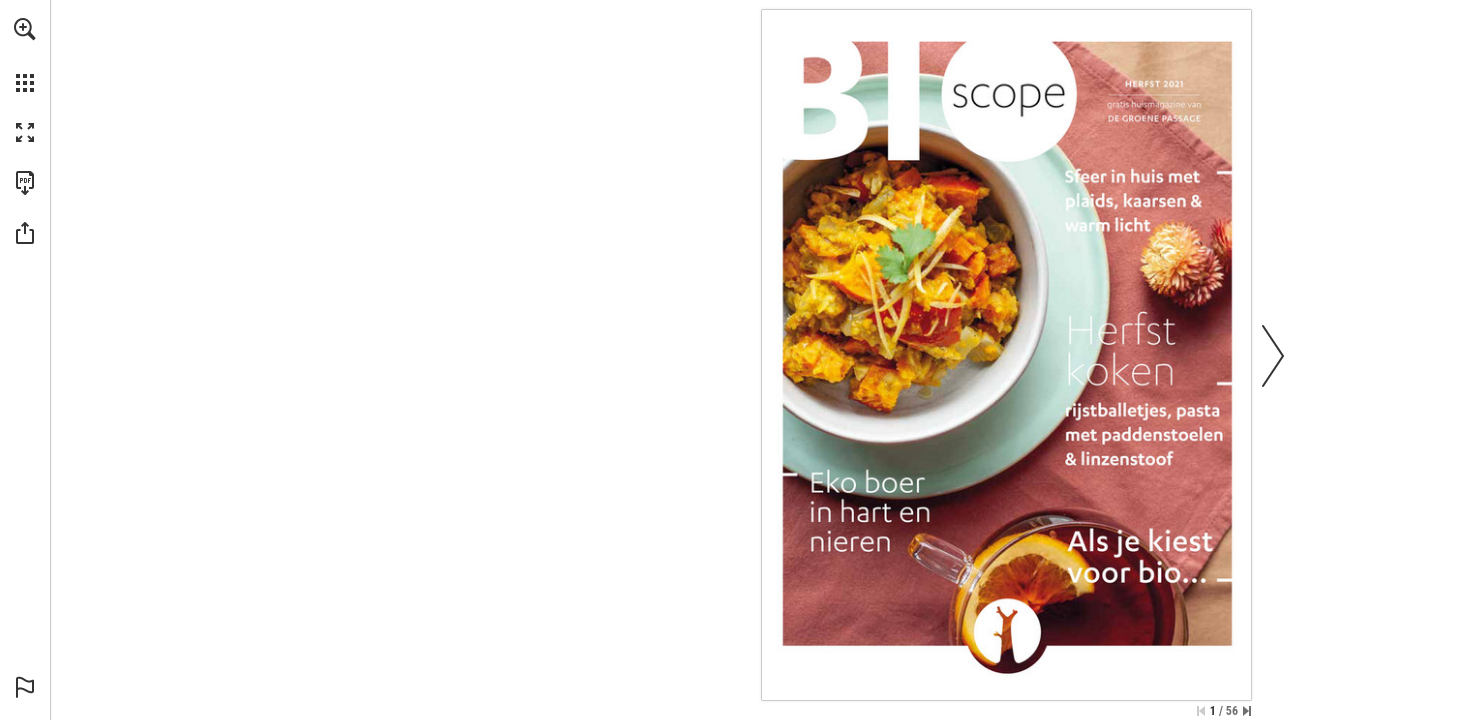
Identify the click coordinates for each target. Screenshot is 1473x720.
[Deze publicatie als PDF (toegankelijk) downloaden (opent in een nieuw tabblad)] (25, 183)
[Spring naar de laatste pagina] (1247, 711)
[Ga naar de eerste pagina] (1201, 711)
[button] (25, 29)
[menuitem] (25, 55)
